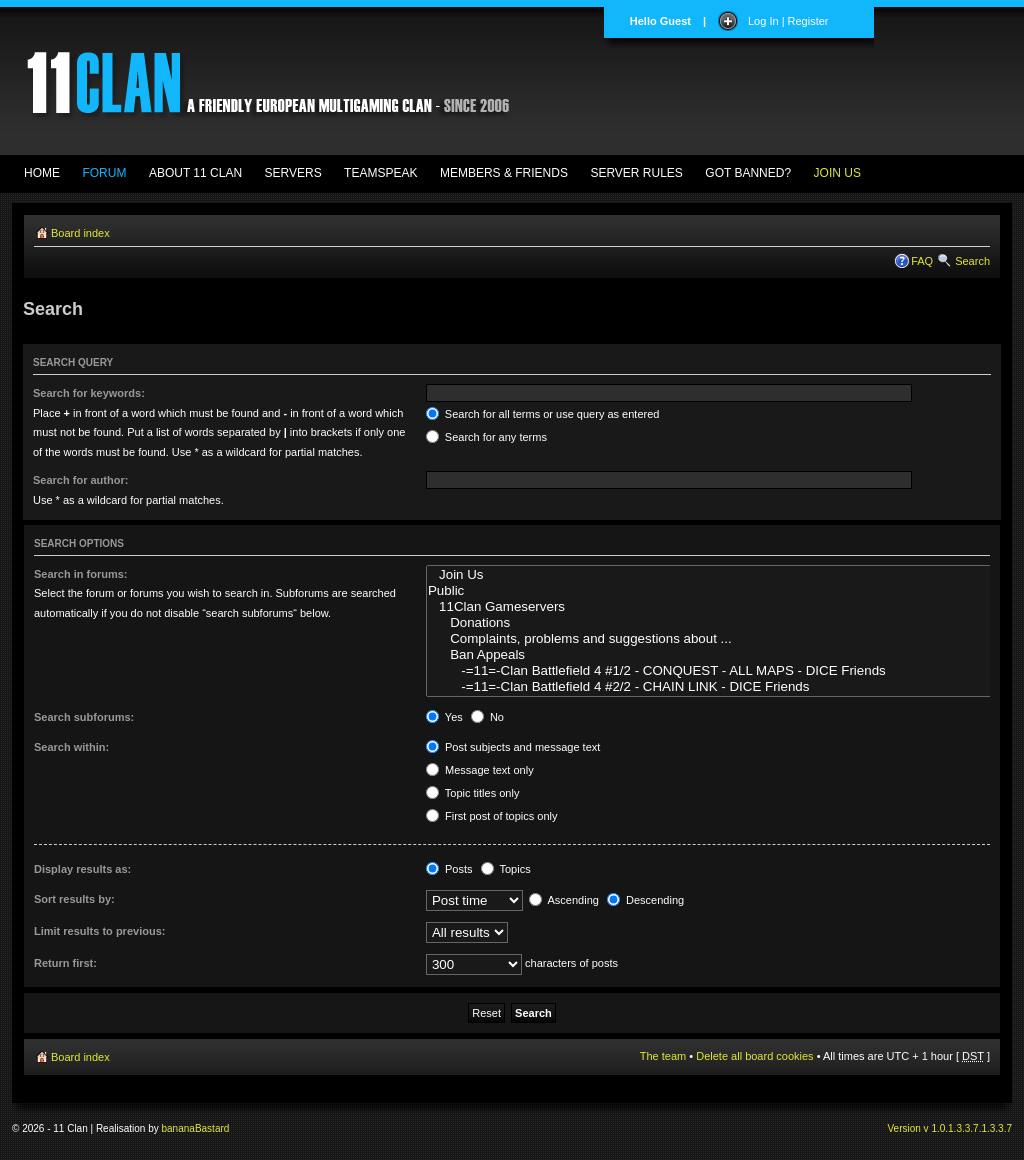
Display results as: (82, 869)
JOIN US (837, 173)
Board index (80, 233)
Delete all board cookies (754, 1056)
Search (972, 261)
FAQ (922, 261)
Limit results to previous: (99, 931)
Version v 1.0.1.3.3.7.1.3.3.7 (949, 1128)
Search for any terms (486, 437)
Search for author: (80, 480)
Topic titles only (472, 793)
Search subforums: (84, 717)
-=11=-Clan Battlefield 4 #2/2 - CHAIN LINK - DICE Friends (726, 687)
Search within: (71, 747)
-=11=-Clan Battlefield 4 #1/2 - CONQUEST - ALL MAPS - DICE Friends (726, 671)
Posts (449, 869)
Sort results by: (74, 899)
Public (726, 591)
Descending (645, 900)
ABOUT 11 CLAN (195, 173)
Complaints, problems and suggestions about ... (726, 639)
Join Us (726, 575)
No (487, 717)
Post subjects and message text (513, 747)
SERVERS (293, 173)
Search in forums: (81, 574)
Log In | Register (788, 21)
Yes (444, 717)
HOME (42, 173)
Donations (726, 623)
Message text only (480, 770)
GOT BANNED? (748, 173)
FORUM (104, 173)
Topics (506, 869)
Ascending (564, 900)
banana (178, 1128)
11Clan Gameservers (726, 607)
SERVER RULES (636, 173)
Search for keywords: (89, 393)
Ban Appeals (726, 655)
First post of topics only (492, 816)
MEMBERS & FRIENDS (504, 173)
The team (663, 1056)
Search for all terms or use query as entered (543, 414)
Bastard (212, 1128)
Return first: (65, 963)
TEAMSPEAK (380, 173)
